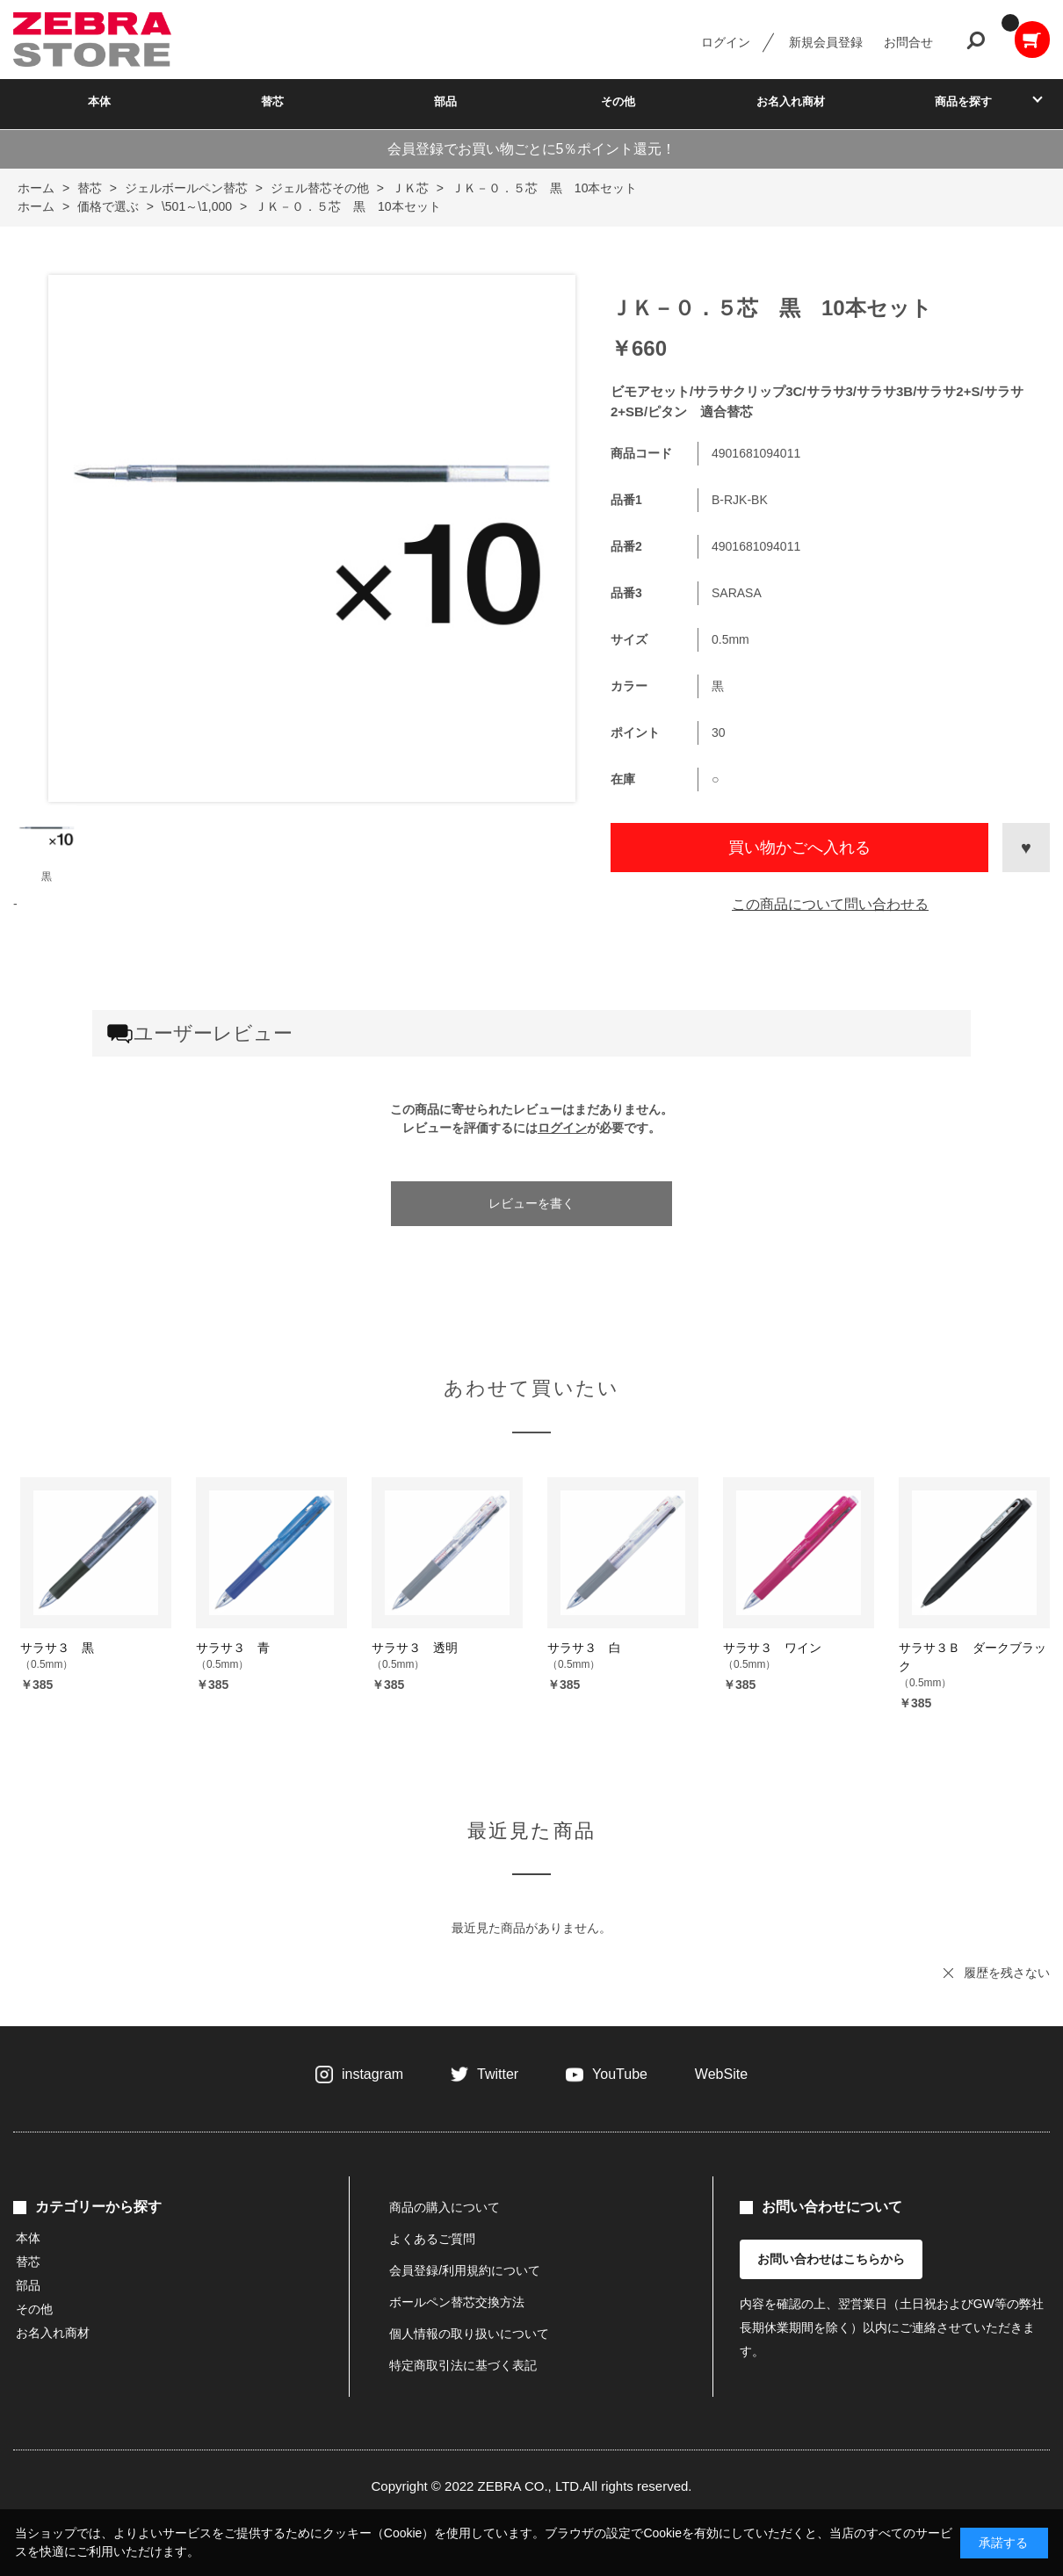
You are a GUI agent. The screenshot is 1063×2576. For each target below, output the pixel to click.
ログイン (725, 42)
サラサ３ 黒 (57, 1648)
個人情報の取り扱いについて (469, 2334)
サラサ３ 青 (233, 1648)
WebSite (721, 2074)
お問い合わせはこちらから (831, 2259)
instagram (372, 2074)
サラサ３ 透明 (415, 1648)
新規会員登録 (826, 42)
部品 (445, 101)
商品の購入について (444, 2207)
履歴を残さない (1007, 1973)
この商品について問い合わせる (830, 904)
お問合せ (908, 42)
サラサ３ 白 (584, 1648)
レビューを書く (531, 1203)
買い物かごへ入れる (799, 847)
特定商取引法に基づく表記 (463, 2365)
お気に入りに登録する (1026, 847)
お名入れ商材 (790, 101)
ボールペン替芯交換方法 (456, 2302)
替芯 (272, 101)
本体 (99, 101)
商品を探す (963, 101)
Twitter (497, 2074)
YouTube (619, 2074)
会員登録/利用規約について (464, 2270)
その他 (618, 101)
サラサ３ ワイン (772, 1648)
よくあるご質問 (432, 2239)
